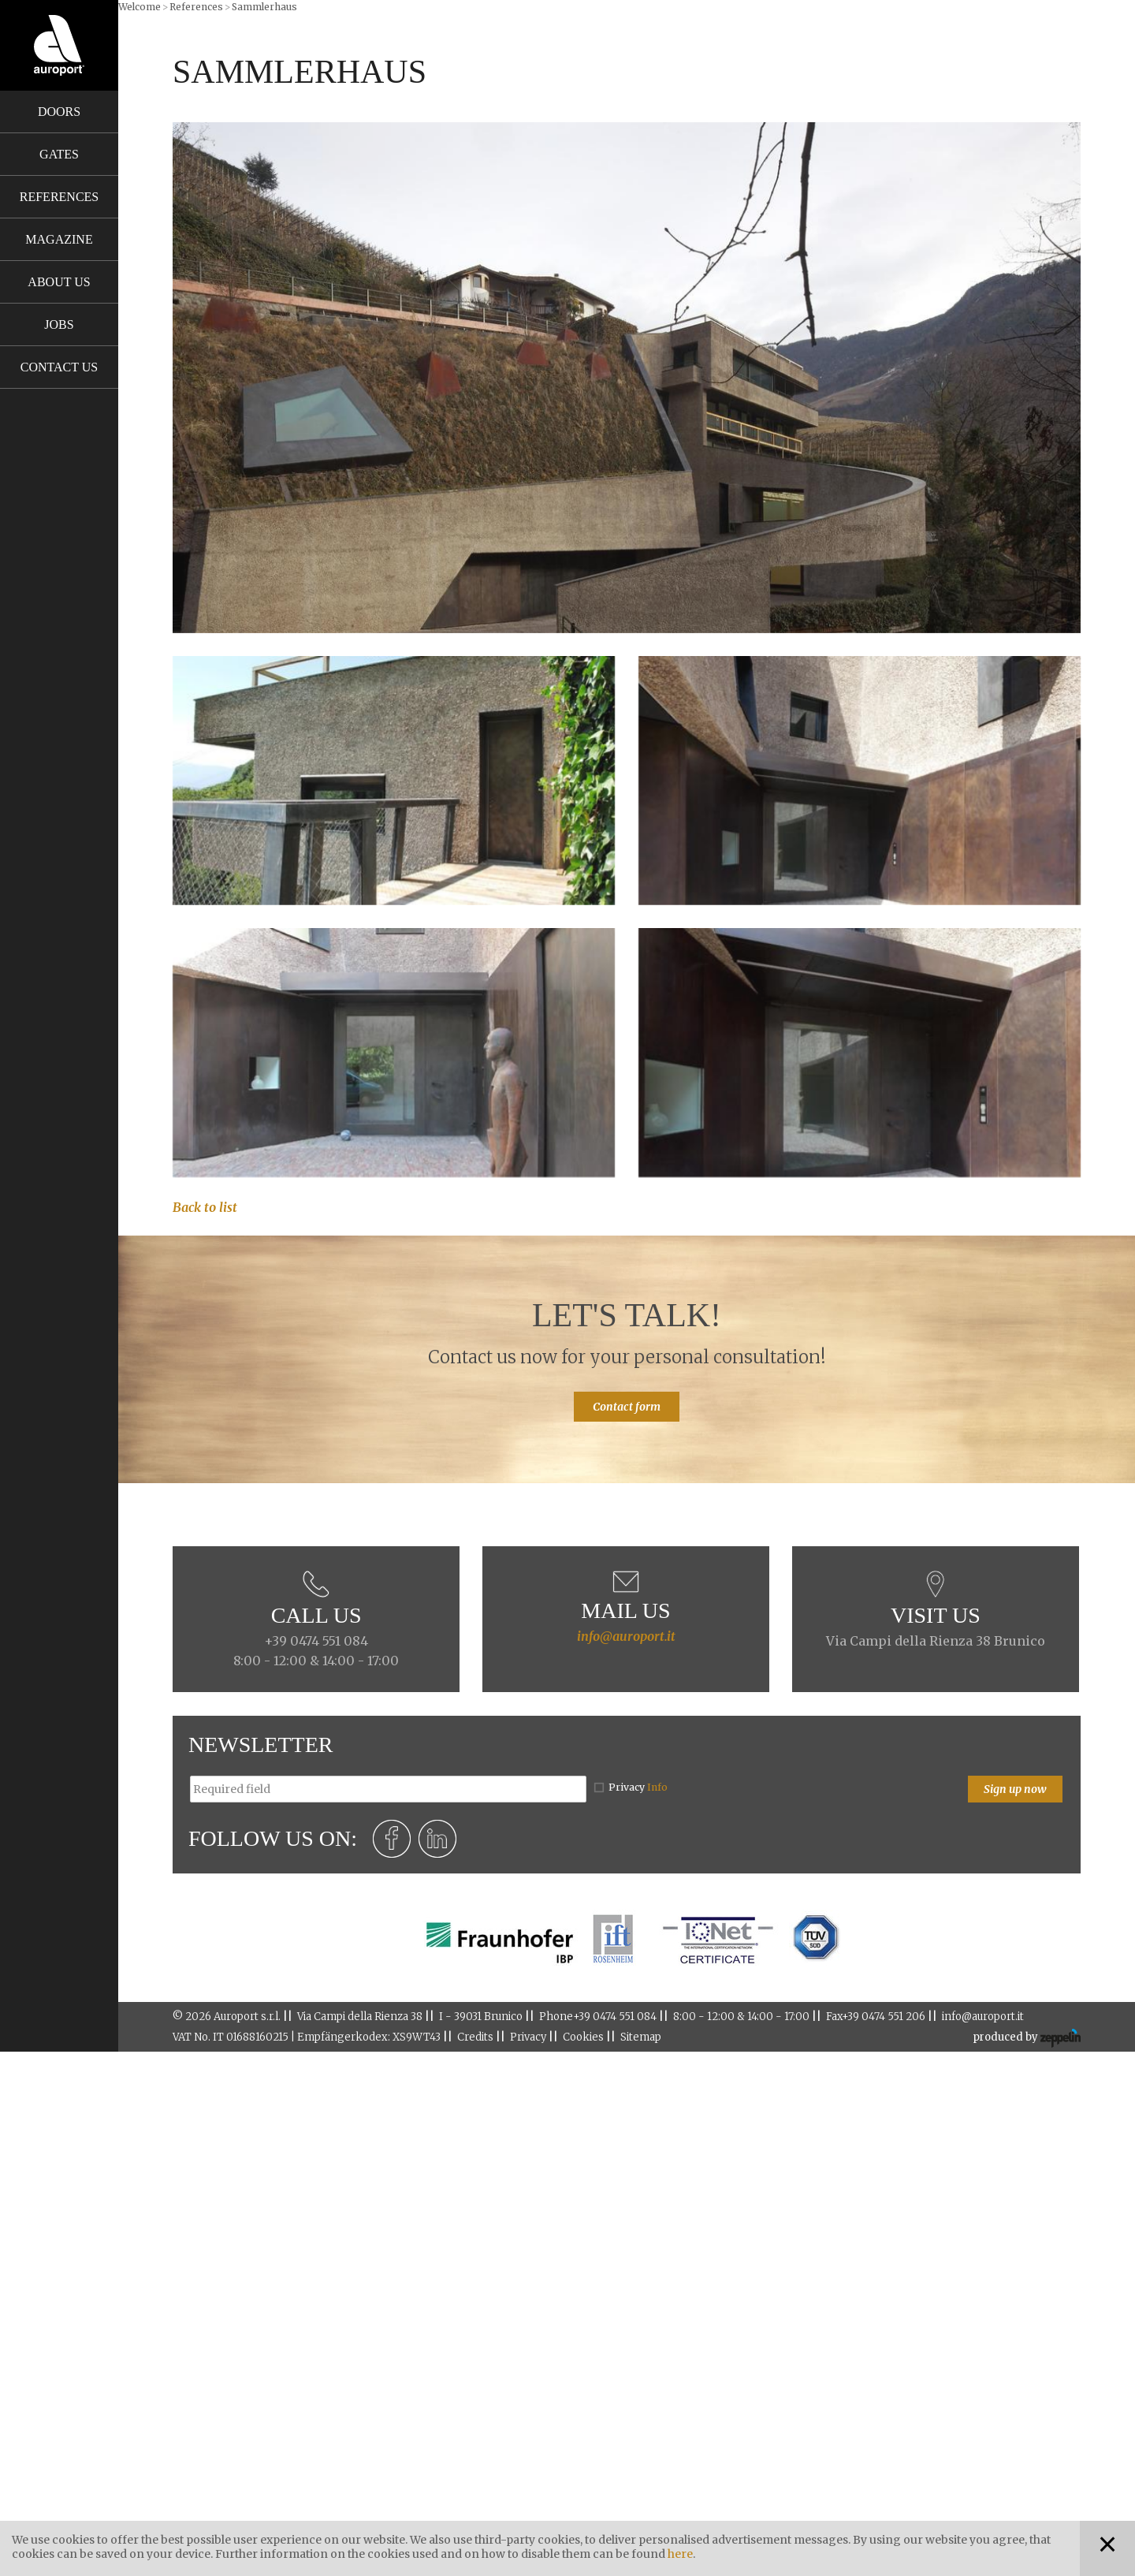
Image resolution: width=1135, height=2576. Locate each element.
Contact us (59, 367)
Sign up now (1015, 1789)
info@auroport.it (626, 1636)
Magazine (58, 239)
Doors (59, 111)
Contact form (627, 1407)
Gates (59, 154)
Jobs (58, 324)
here (680, 2554)
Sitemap (640, 2037)
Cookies (583, 2037)
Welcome (139, 7)
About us (59, 282)
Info (657, 1787)
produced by (1027, 2038)
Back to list (205, 1207)
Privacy (638, 1787)
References (59, 196)
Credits (475, 2037)
